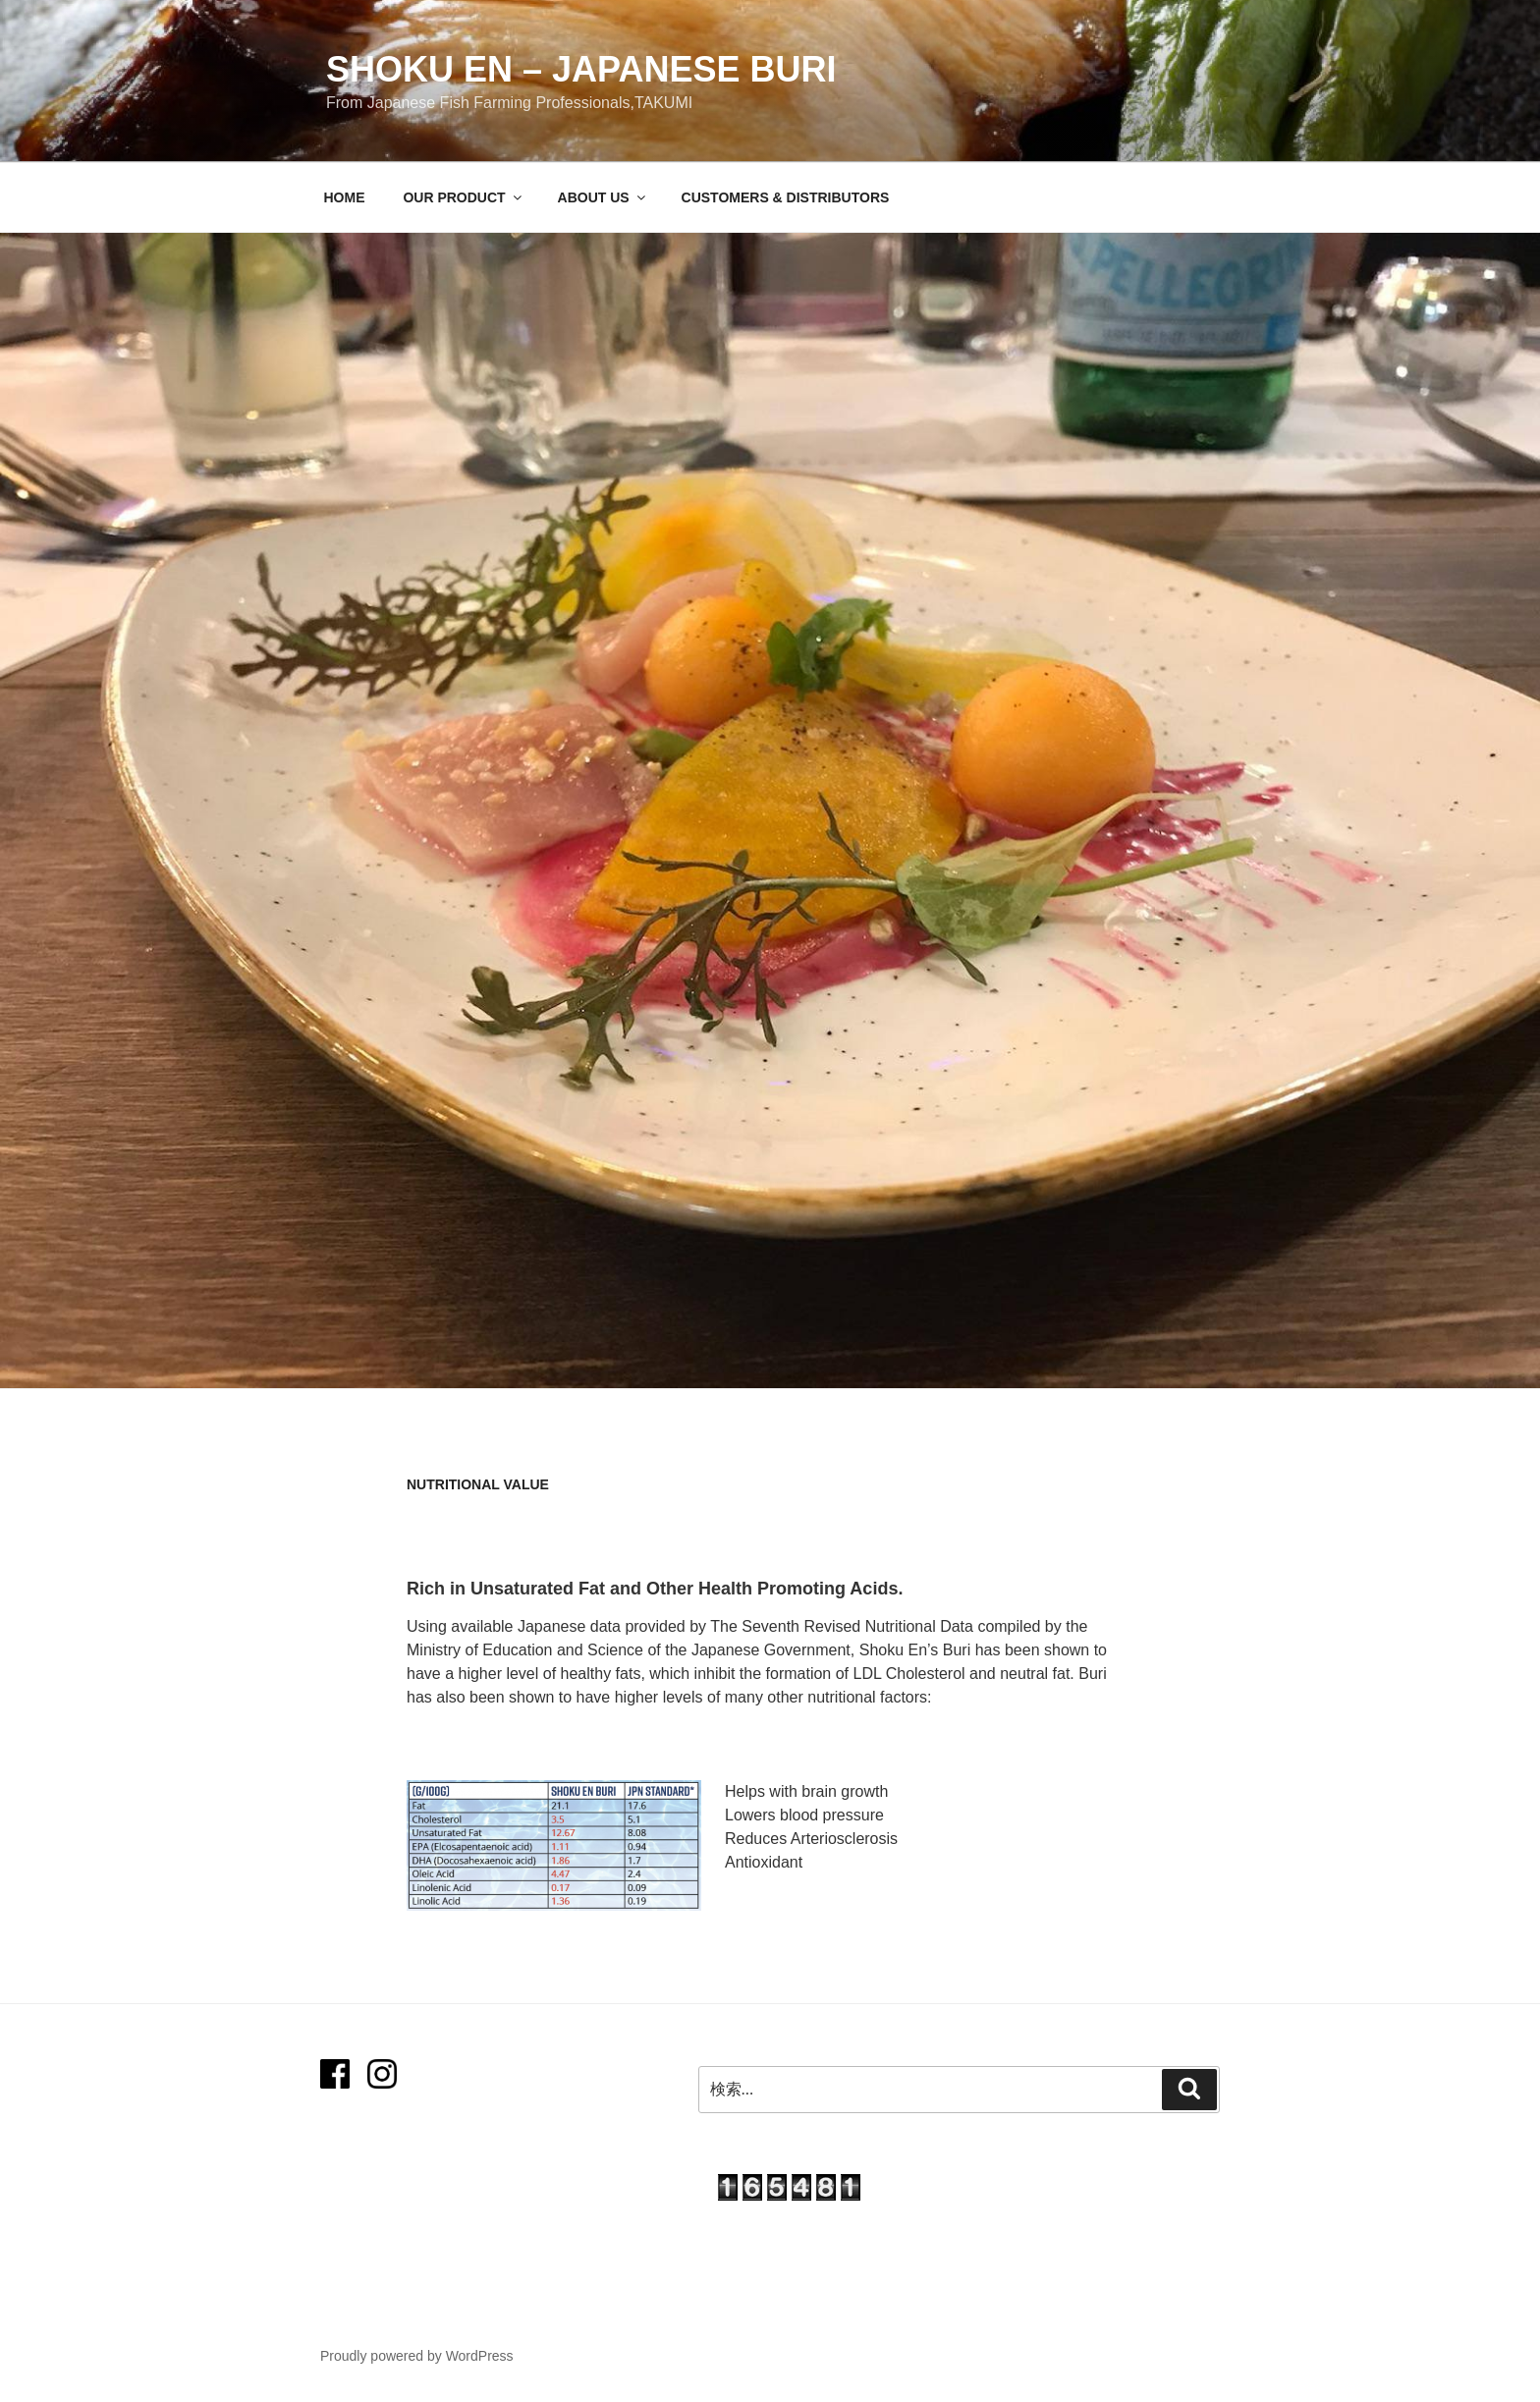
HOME (344, 197)
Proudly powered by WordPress (417, 2356)
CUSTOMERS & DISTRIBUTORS (786, 197)
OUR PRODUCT (463, 197)
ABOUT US (603, 197)
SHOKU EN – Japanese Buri (581, 69)
